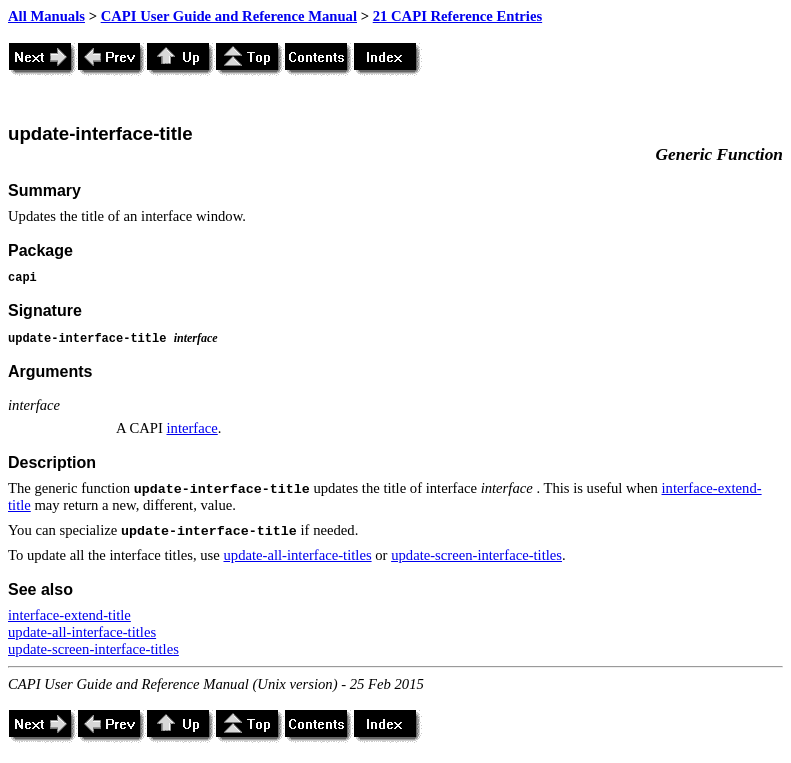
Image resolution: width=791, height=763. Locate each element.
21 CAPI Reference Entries (457, 16)
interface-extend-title (69, 615)
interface (192, 428)
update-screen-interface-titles (476, 555)
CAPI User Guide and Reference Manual (229, 16)
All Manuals (46, 16)
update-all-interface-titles (297, 555)
